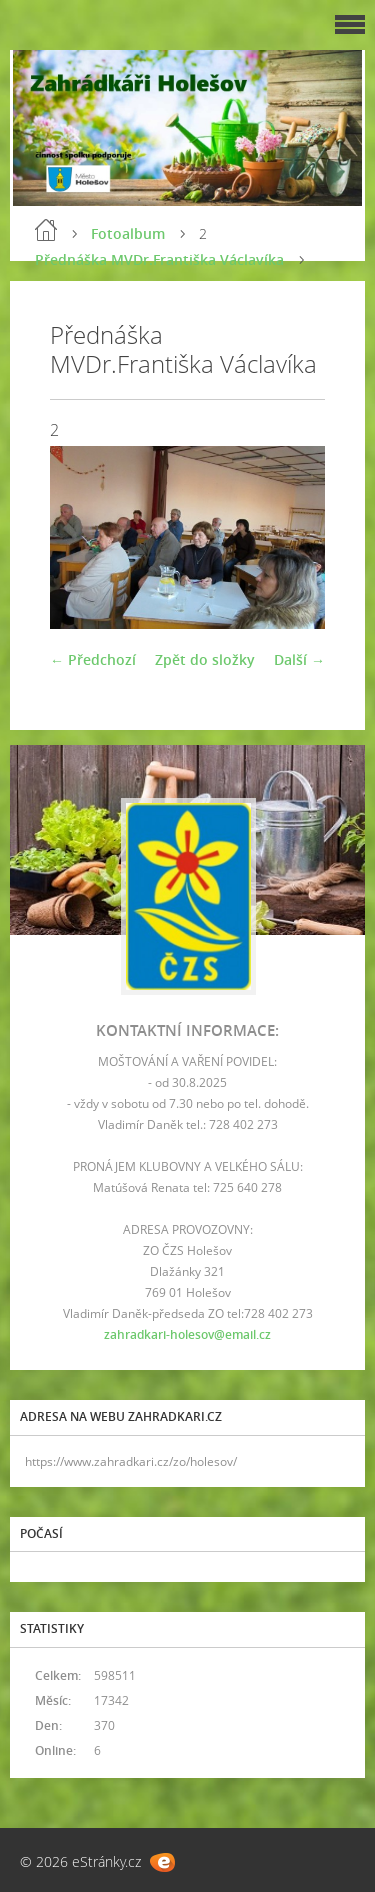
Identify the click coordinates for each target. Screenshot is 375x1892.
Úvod (46, 230)
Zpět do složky (205, 659)
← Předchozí (93, 659)
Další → (299, 659)
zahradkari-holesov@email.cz (187, 1334)
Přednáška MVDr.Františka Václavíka (159, 259)
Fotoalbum (128, 233)
